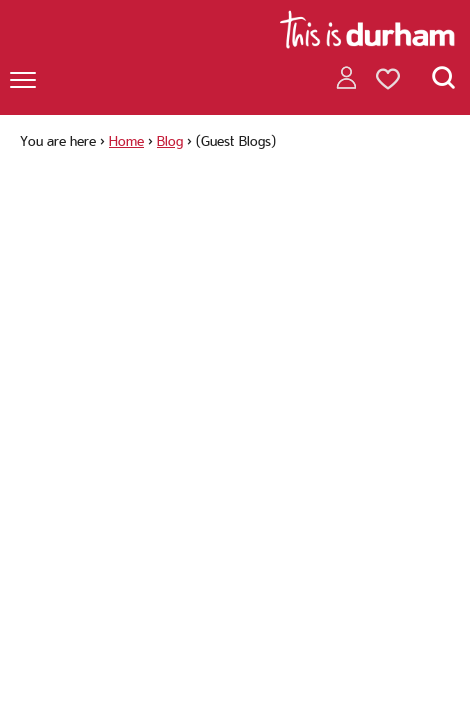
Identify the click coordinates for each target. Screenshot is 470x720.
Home (126, 141)
